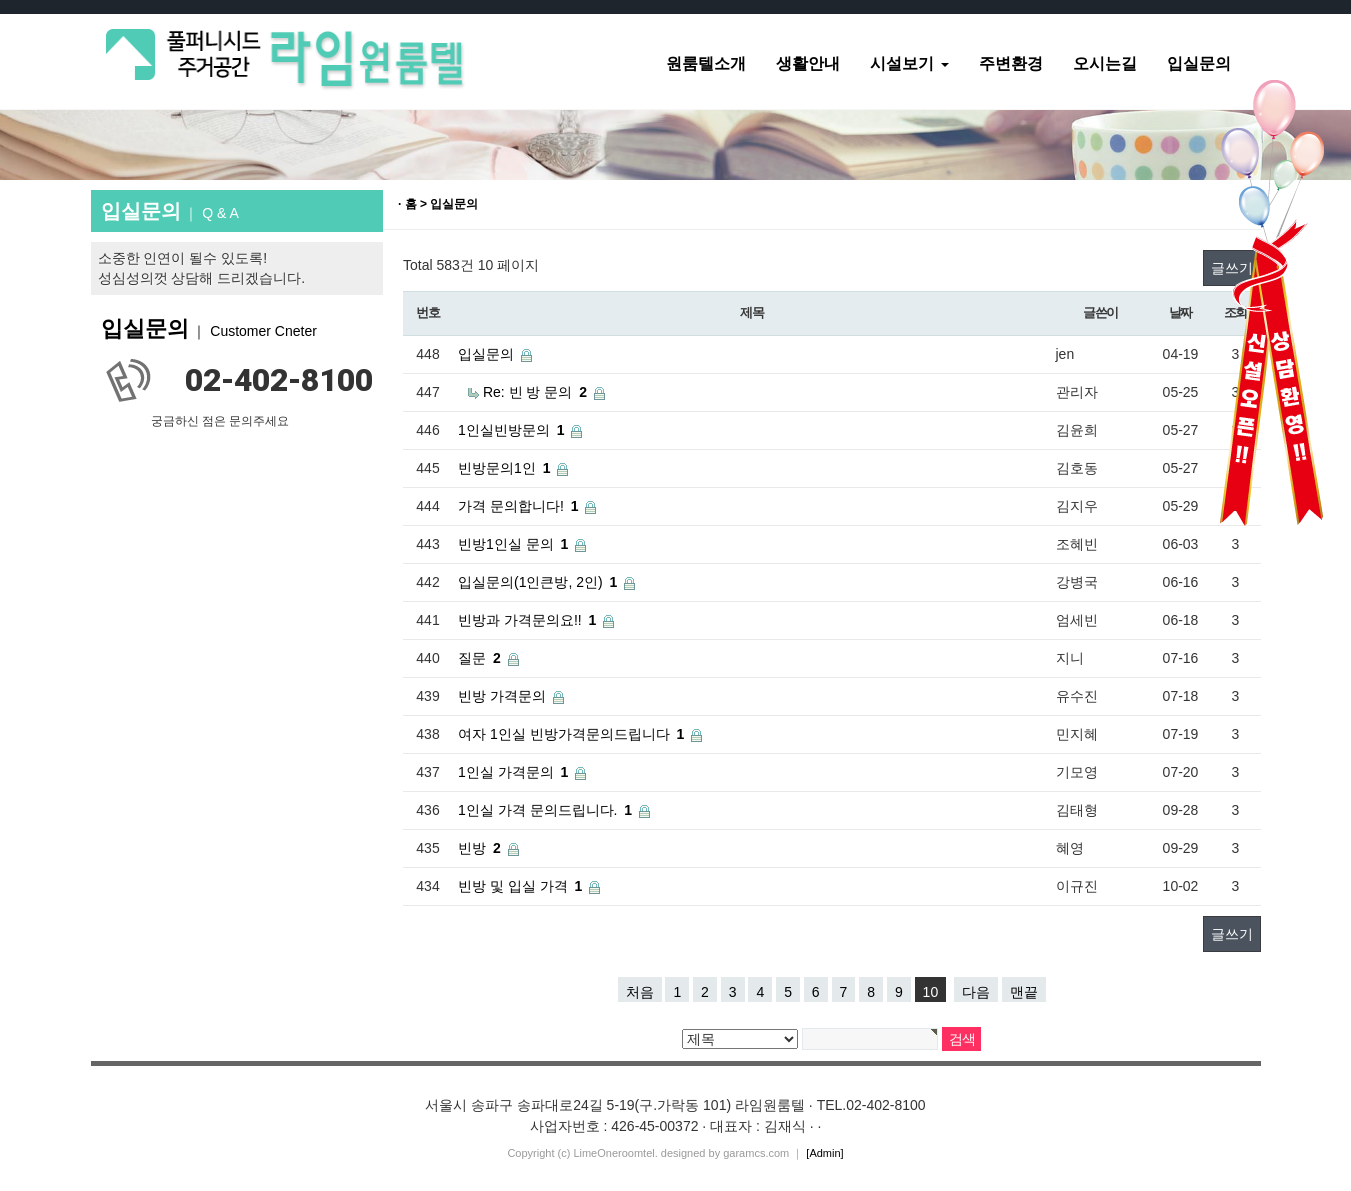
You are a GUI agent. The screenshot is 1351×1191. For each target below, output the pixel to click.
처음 (640, 992)
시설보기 (909, 63)
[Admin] (824, 1153)
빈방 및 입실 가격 (513, 886)
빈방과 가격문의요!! (520, 620)
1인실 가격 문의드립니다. (537, 810)
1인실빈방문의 (504, 430)
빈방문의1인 (497, 468)
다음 (976, 992)
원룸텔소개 (706, 63)
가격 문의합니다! (511, 506)
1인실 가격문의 (506, 772)
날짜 (1180, 312)
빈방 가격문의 (502, 696)
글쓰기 (1232, 934)
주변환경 (1011, 63)
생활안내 (808, 63)
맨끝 (1024, 992)
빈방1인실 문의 (506, 544)
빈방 (472, 848)
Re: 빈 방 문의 (527, 392)
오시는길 (1105, 63)
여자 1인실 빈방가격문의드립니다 (564, 734)
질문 (472, 658)
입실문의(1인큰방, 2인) (530, 582)
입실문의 (1199, 63)
